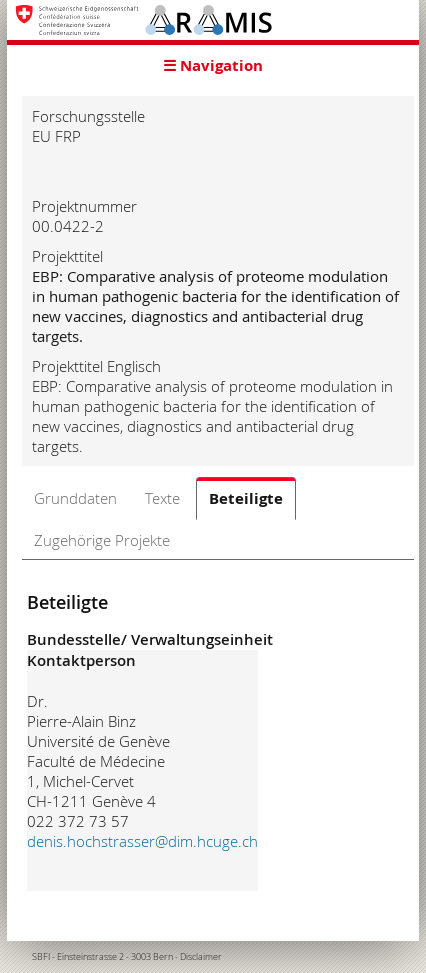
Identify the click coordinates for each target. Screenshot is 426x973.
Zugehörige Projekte (102, 540)
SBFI (41, 957)
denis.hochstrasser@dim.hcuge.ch (142, 841)
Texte (162, 498)
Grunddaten (75, 498)
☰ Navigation (213, 65)
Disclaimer (201, 957)
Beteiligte (246, 498)
